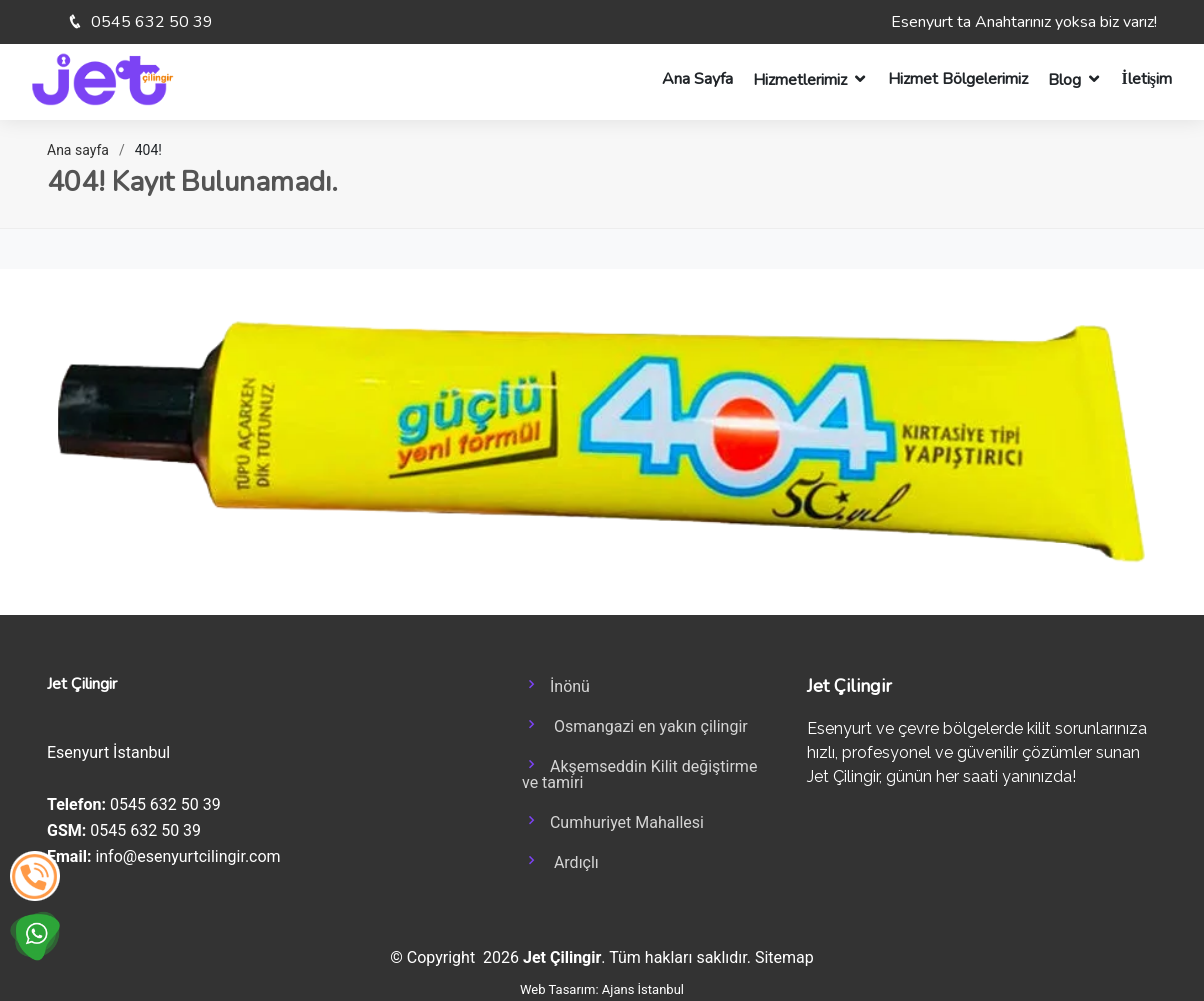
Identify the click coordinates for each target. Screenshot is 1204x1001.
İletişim (1147, 79)
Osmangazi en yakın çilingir (635, 725)
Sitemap (784, 957)
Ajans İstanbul (643, 989)
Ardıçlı (560, 861)
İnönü (556, 685)
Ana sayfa (78, 150)
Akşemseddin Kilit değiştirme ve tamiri (639, 773)
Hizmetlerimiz (800, 80)
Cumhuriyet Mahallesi (613, 821)
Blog (1064, 80)
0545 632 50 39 (150, 22)
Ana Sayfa (697, 79)
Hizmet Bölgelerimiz (958, 79)
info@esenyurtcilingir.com (187, 856)
